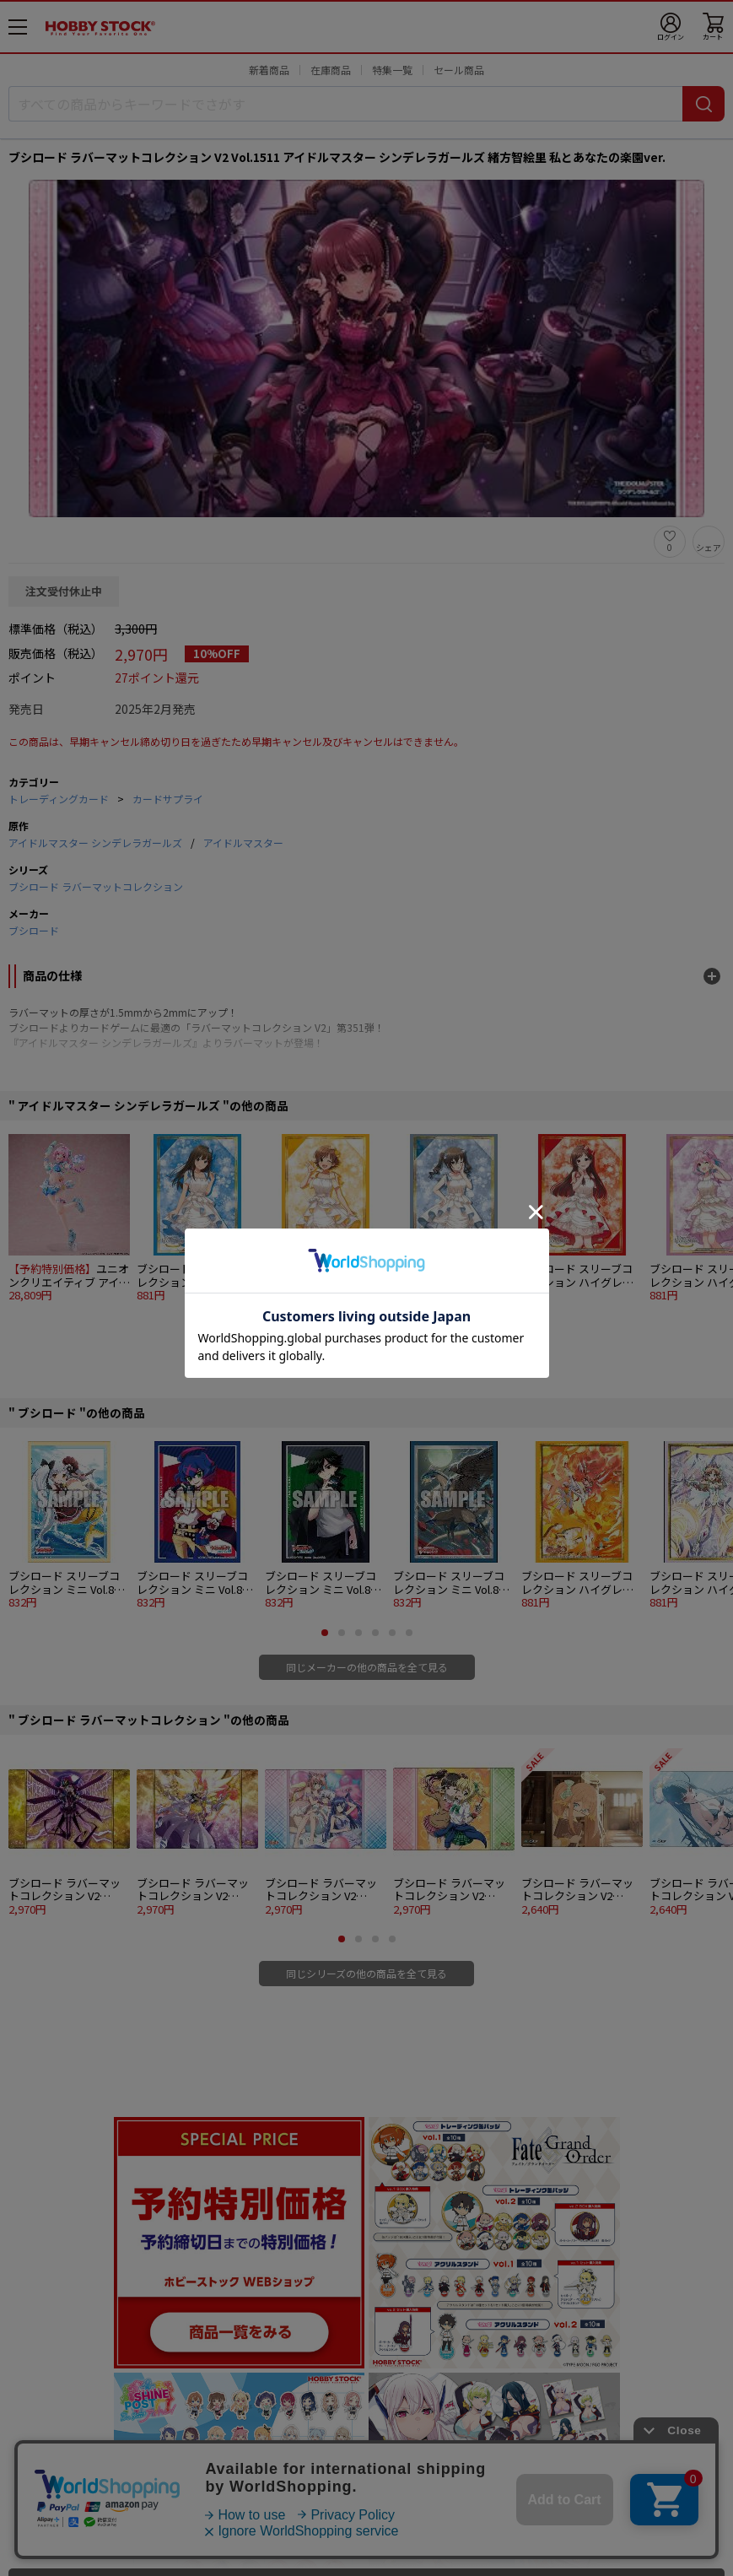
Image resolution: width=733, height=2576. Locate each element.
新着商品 (269, 69)
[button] (333, 1325)
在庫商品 (330, 69)
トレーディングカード (58, 798)
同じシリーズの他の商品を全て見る (366, 1973)
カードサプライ (167, 798)
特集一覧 (392, 69)
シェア (708, 547)
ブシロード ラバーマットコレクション (95, 886)
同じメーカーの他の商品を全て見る (367, 1667)
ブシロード (33, 930)
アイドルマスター (243, 842)
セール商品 (459, 69)
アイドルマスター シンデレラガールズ (95, 842)
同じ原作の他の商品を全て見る (367, 1360)
